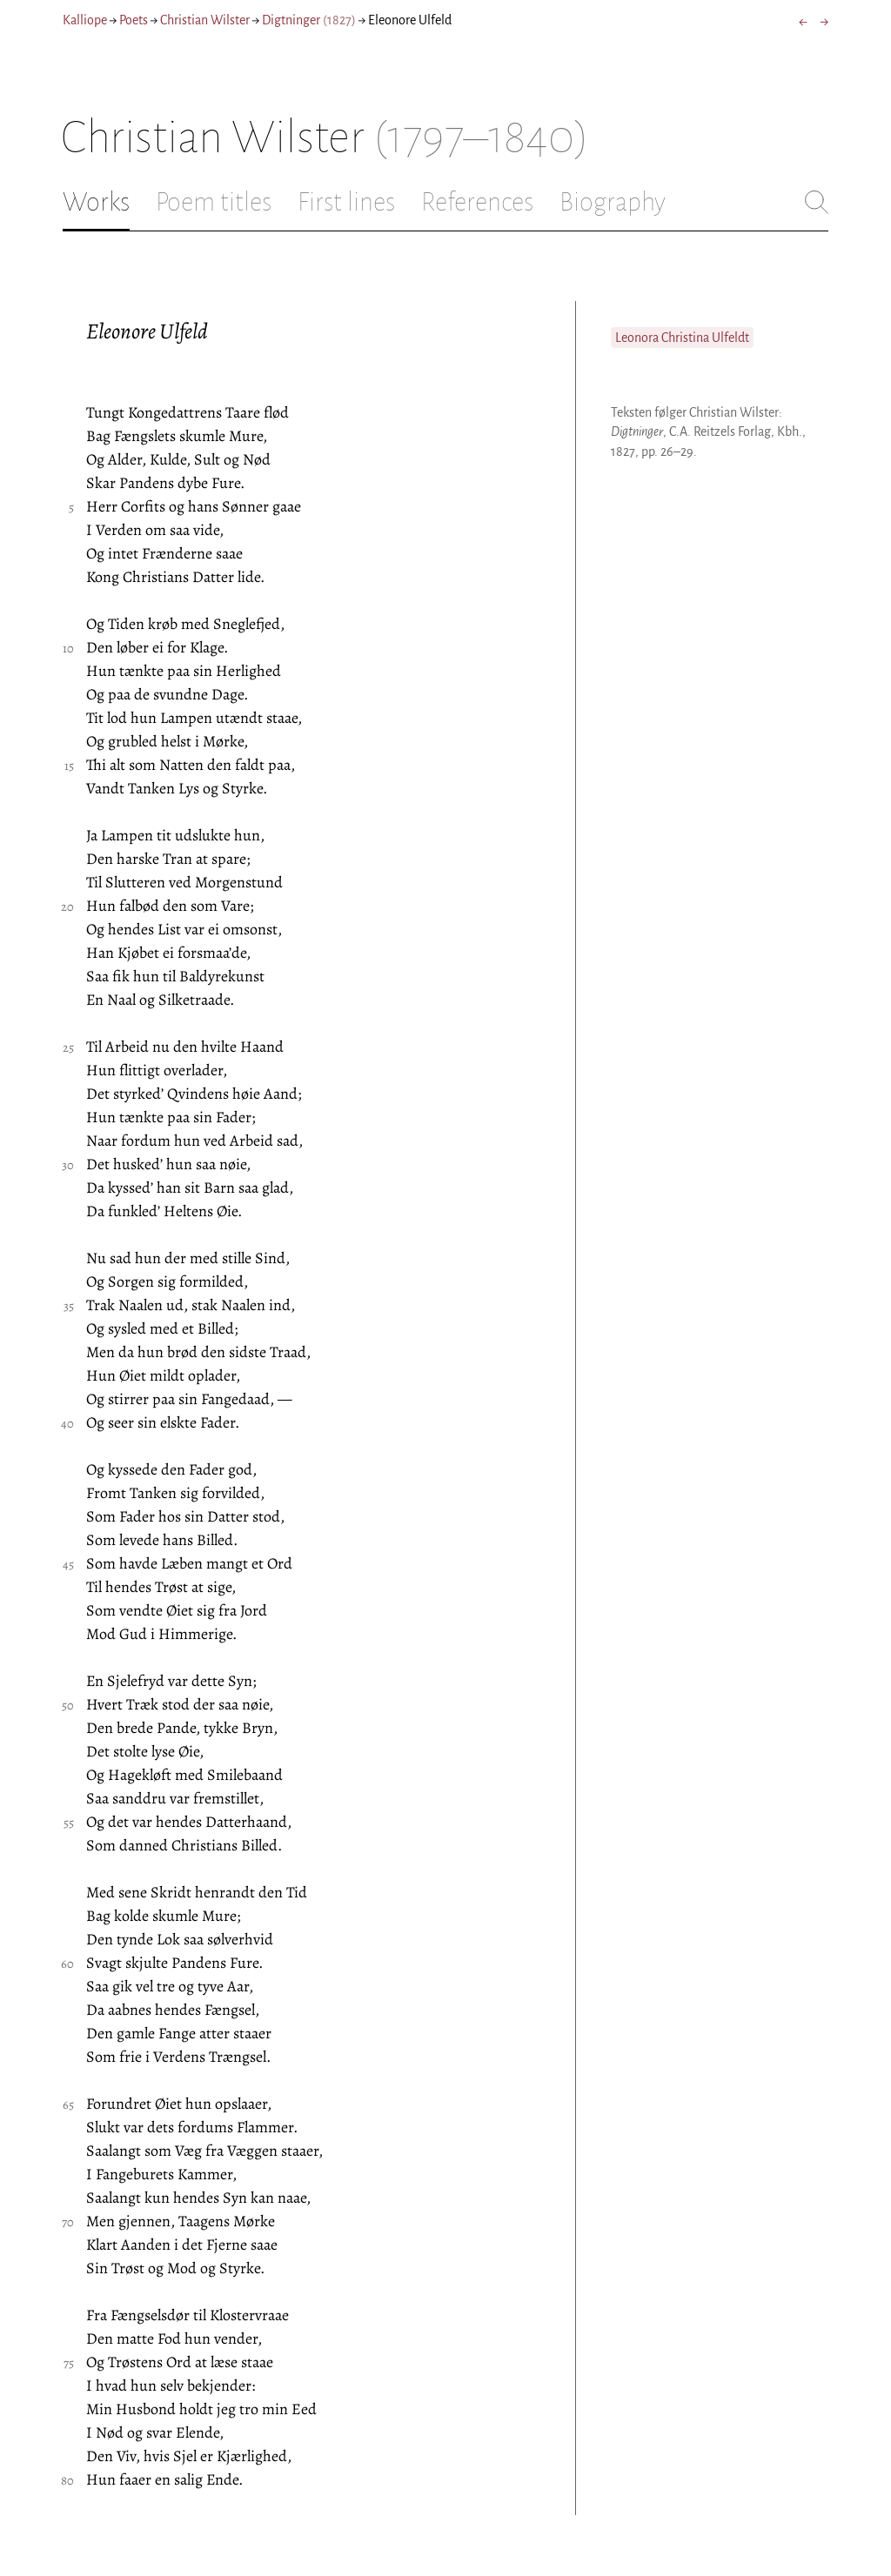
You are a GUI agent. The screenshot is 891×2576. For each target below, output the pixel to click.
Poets (133, 20)
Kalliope (85, 20)
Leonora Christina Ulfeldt (682, 338)
